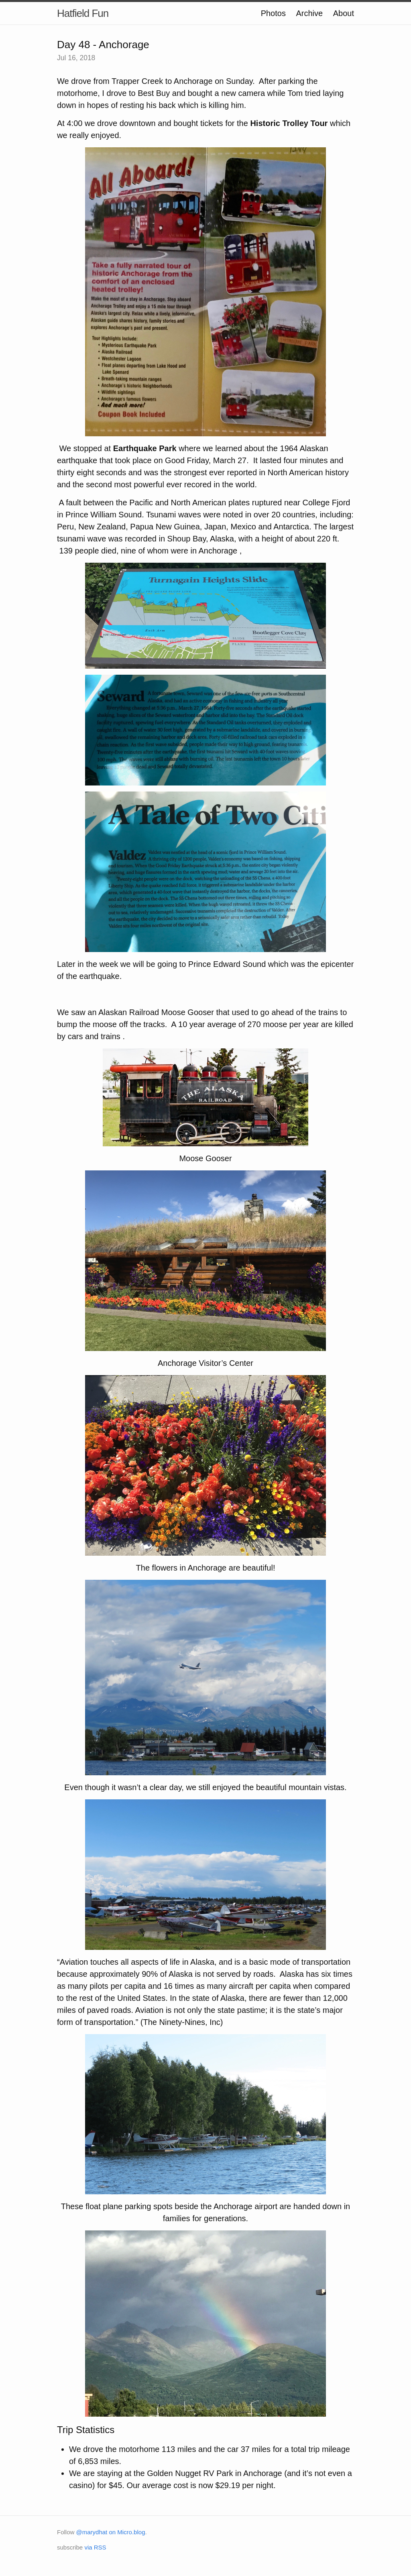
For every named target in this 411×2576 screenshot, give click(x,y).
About (343, 13)
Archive (309, 13)
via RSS (95, 2547)
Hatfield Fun (82, 13)
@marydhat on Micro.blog (110, 2532)
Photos (273, 13)
